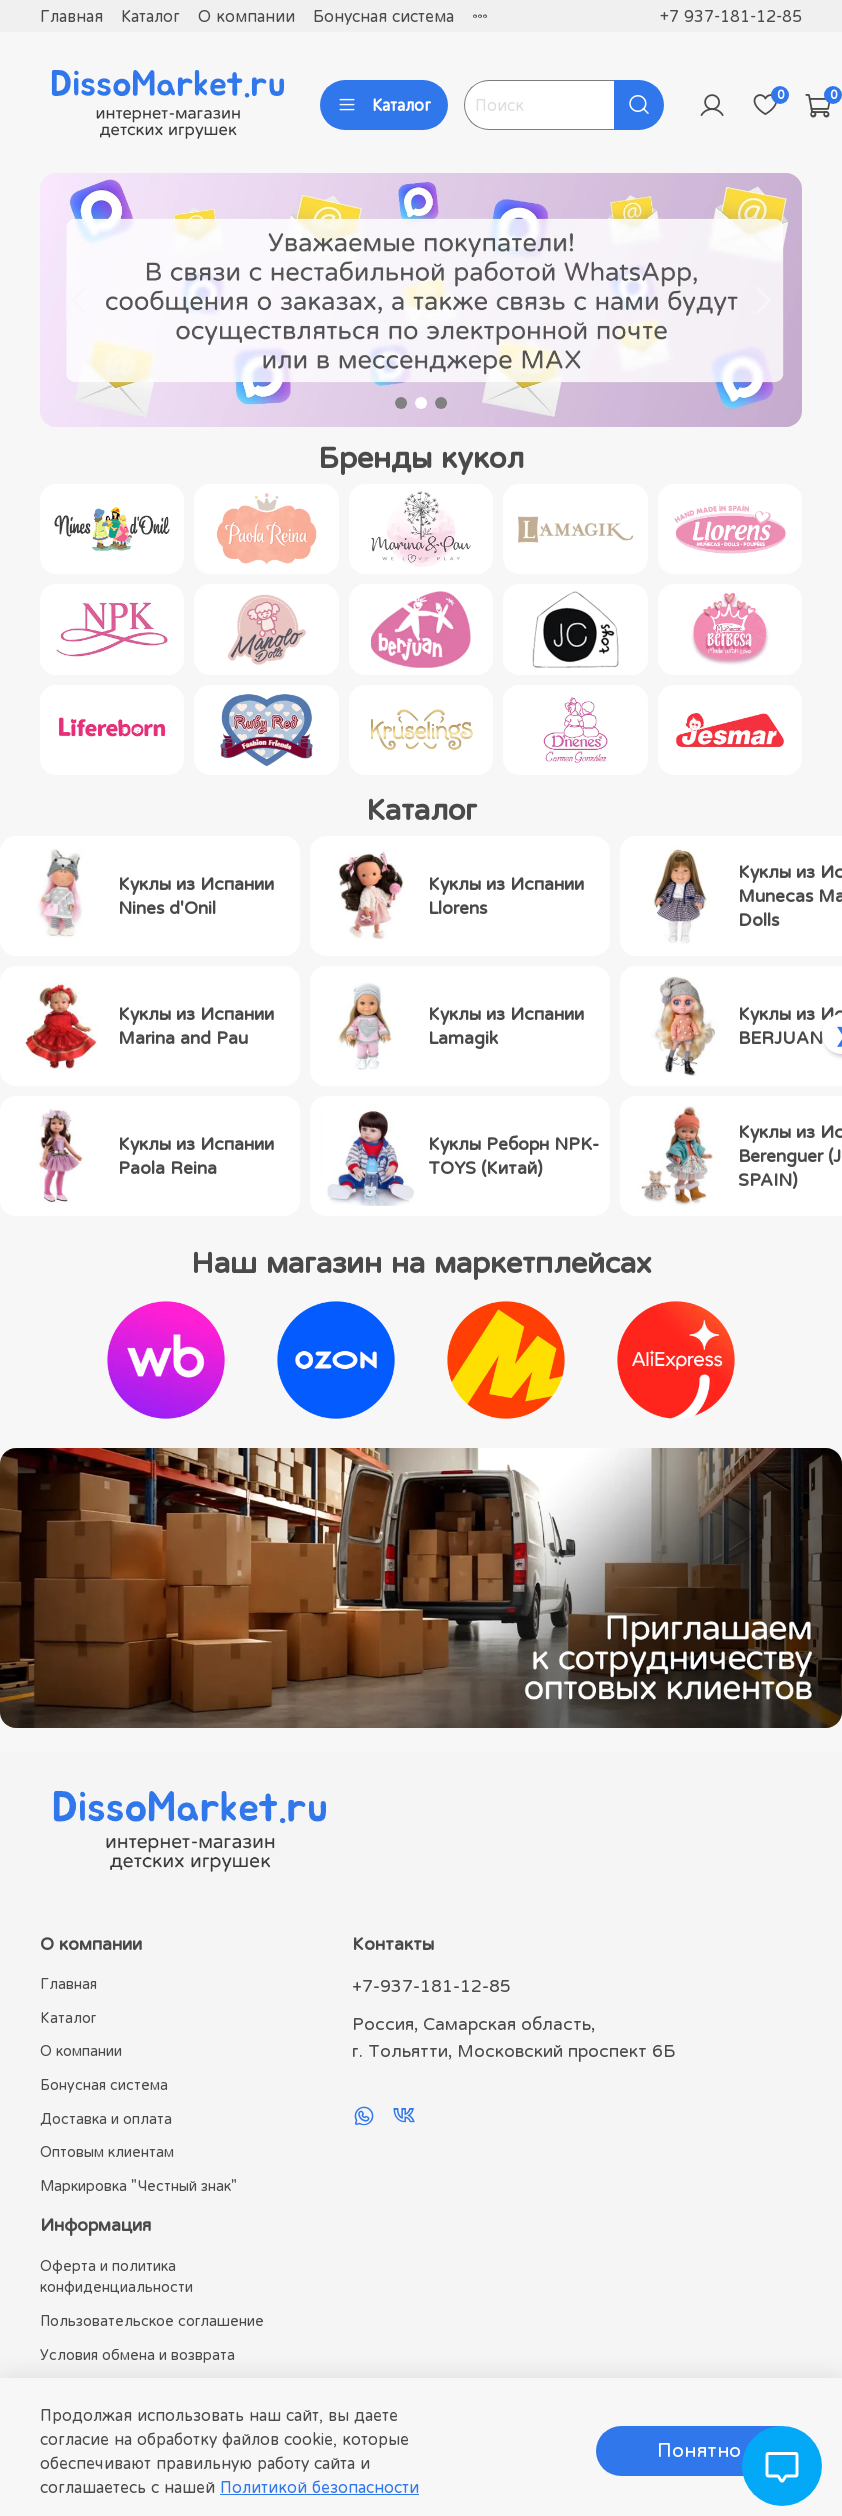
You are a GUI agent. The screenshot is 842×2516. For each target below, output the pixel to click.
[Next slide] (762, 300)
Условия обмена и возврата (137, 2354)
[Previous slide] (80, 300)
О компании (246, 16)
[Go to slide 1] (401, 403)
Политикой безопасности (319, 2487)
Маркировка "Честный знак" (138, 2185)
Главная (71, 16)
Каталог (150, 16)
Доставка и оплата (106, 2118)
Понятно (699, 2450)
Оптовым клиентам (107, 2151)
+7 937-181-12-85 (731, 16)
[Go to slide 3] (441, 403)
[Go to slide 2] (421, 403)
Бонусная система (383, 16)
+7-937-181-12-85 (431, 1986)
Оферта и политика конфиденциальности (116, 2276)
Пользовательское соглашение (152, 2320)
